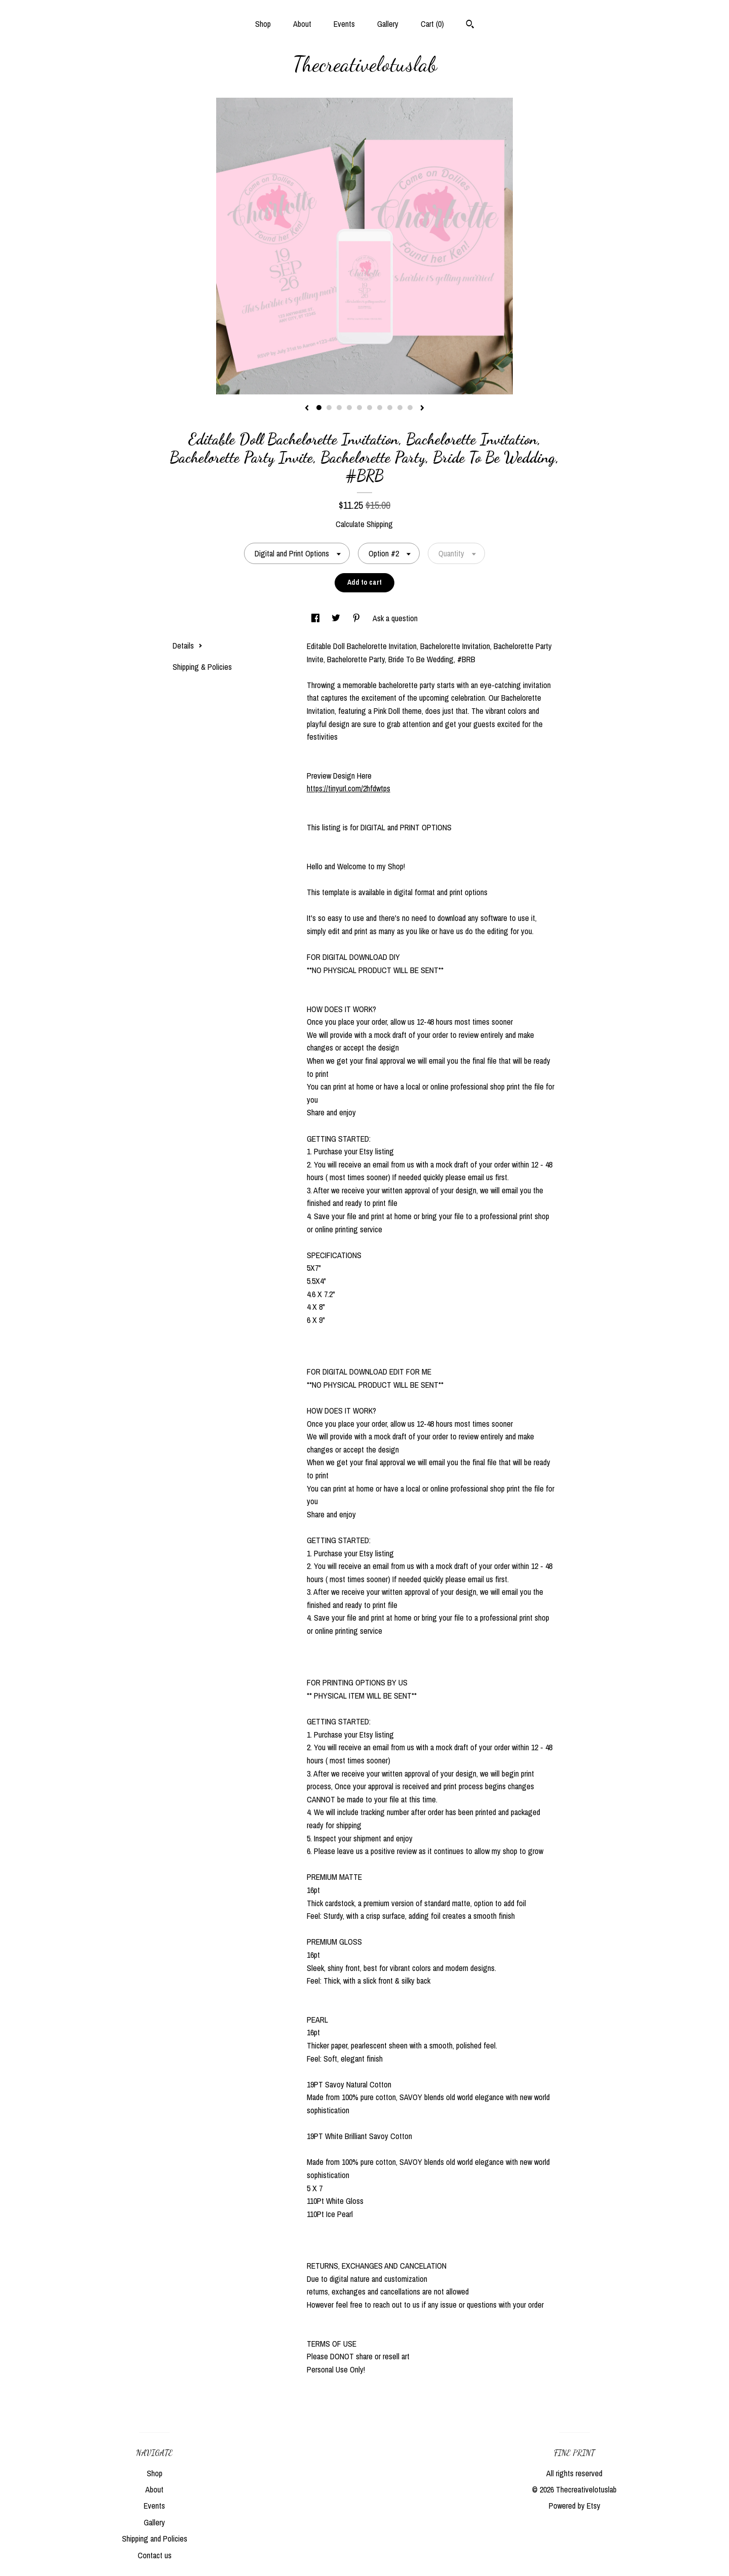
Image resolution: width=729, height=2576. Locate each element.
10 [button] (410, 407)
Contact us (155, 2555)
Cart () (432, 23)
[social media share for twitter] (337, 618)
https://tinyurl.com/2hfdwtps (348, 788)
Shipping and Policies (154, 2538)
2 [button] (329, 407)
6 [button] (369, 407)
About (302, 23)
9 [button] (399, 407)
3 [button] (339, 407)
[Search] (470, 25)
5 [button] (359, 407)
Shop (263, 23)
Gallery (387, 23)
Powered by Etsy (574, 2505)
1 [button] (318, 407)
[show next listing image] (422, 408)
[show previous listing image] (306, 408)
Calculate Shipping (364, 524)
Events (344, 23)
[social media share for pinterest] (357, 618)
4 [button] (349, 407)
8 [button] (389, 407)
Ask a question (395, 618)
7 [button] (379, 407)
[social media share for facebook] (316, 618)
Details (187, 645)
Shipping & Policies (202, 666)
